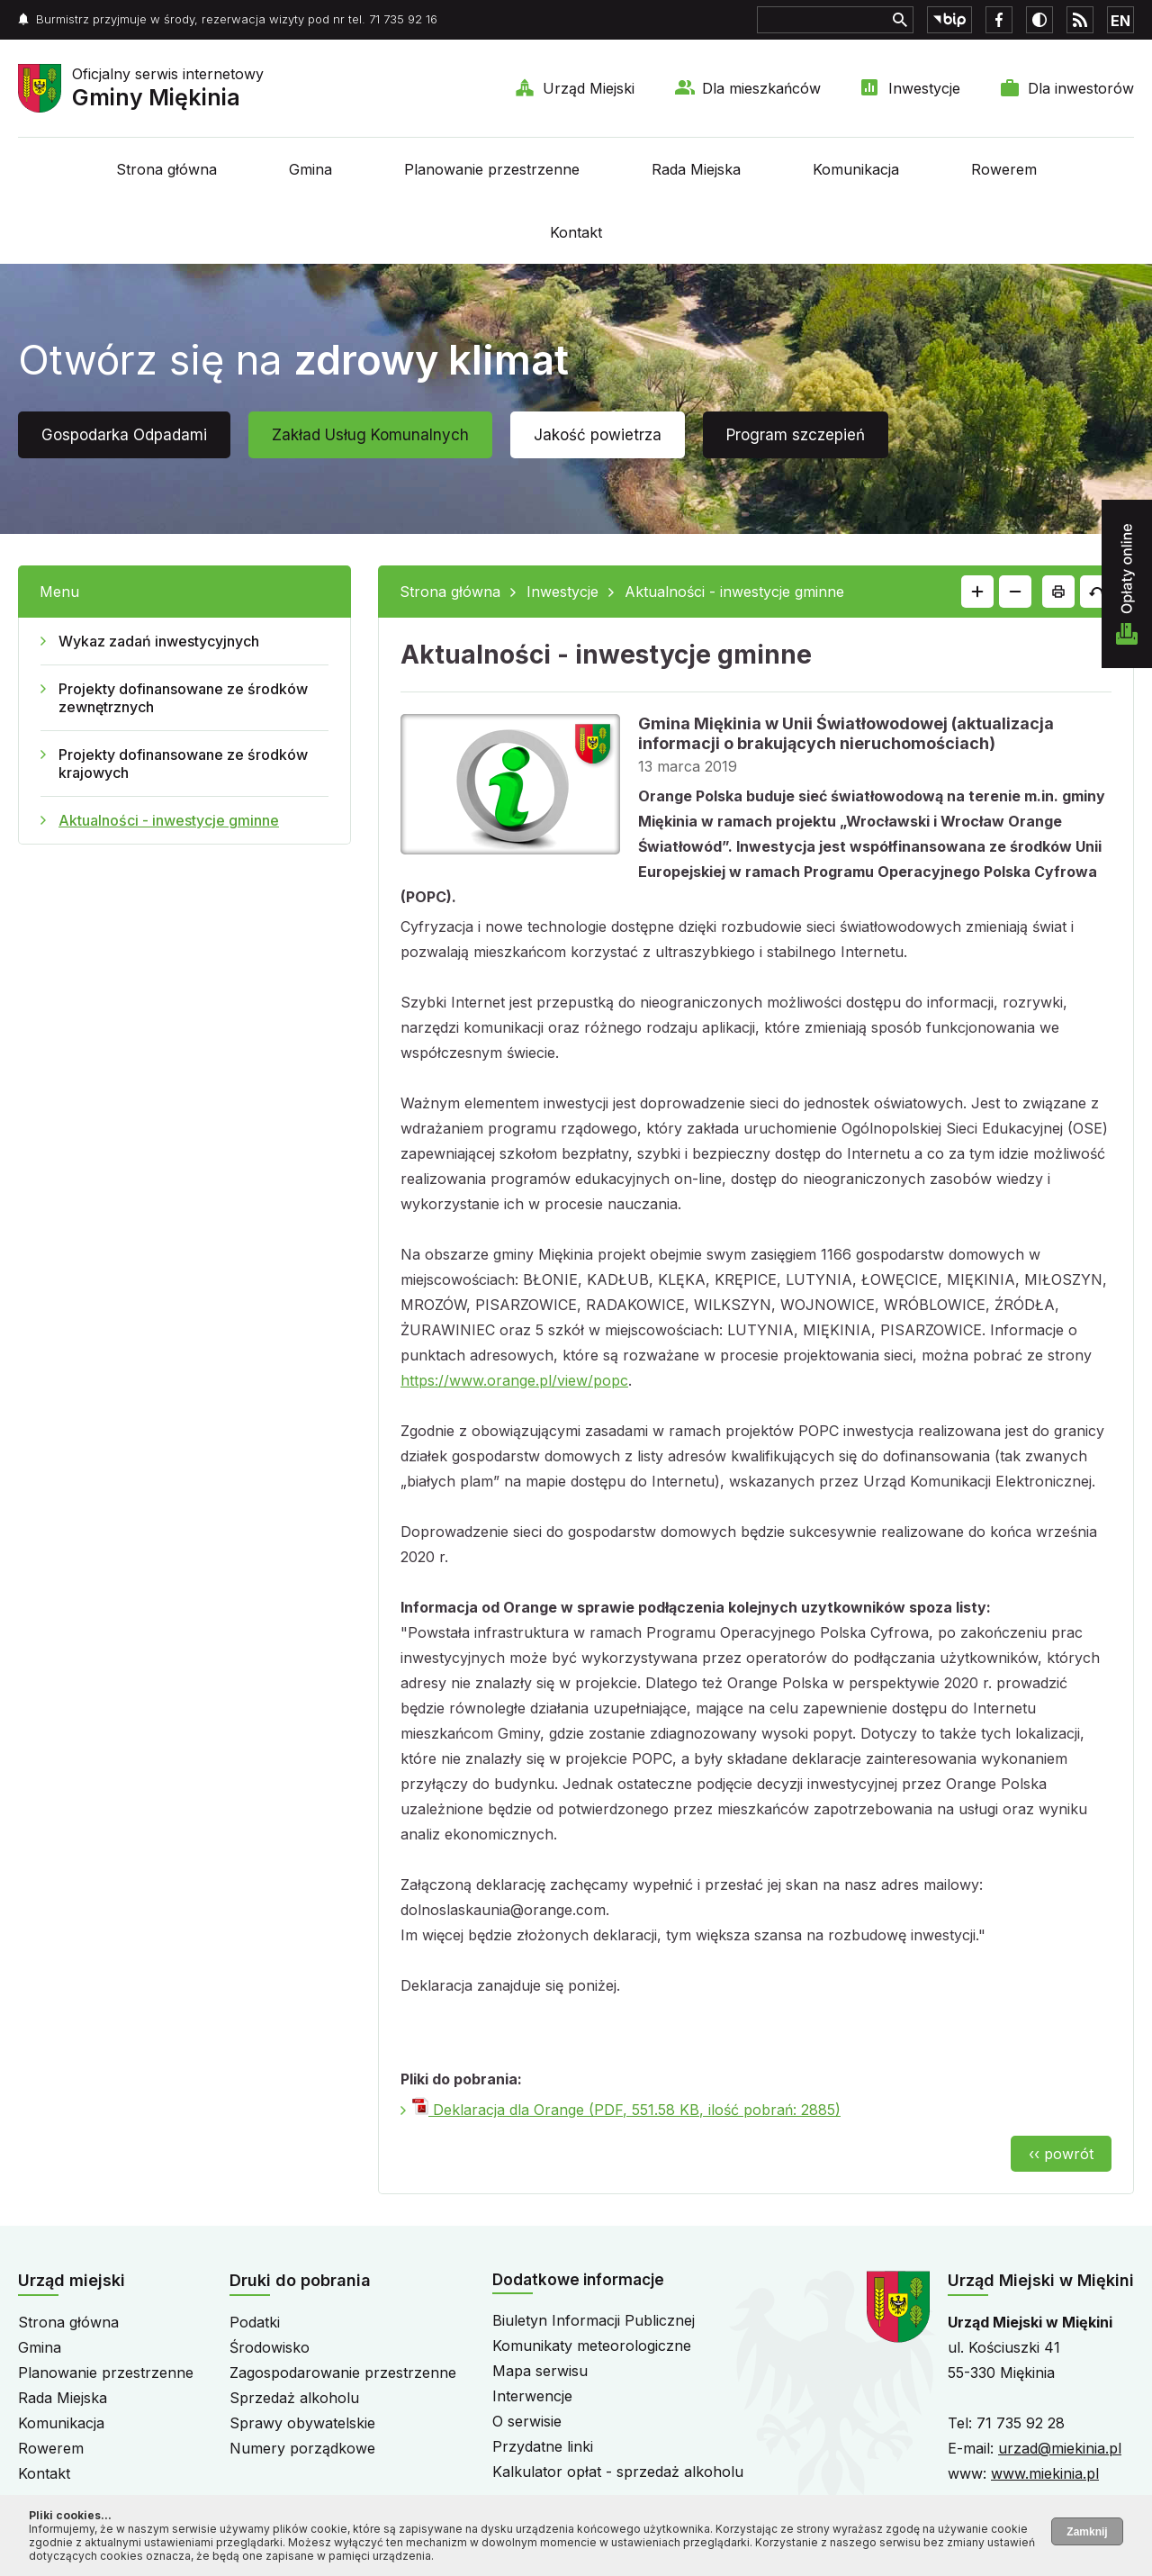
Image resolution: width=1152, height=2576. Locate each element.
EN (1120, 21)
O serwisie (527, 2421)
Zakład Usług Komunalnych (370, 435)
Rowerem (1004, 169)
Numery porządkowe (302, 2448)
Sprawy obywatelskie (302, 2423)
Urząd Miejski (588, 88)
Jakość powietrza (598, 435)
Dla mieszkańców (761, 88)
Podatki (255, 2322)
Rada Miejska (696, 169)
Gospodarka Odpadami (124, 435)
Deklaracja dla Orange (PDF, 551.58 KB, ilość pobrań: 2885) (626, 2110)
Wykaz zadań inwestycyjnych (158, 641)
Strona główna (166, 169)
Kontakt (576, 232)
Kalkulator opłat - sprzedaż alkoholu (617, 2472)
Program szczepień (795, 435)
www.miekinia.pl (1045, 2473)
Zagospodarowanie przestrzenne (343, 2373)
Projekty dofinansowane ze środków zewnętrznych (183, 698)
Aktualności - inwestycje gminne (168, 820)
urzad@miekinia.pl (1059, 2448)
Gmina (310, 169)
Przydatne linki (542, 2446)
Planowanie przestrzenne (492, 169)
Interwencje (532, 2396)
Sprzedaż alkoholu (294, 2398)
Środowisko (270, 2347)
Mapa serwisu (540, 2371)
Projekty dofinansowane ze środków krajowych (183, 764)
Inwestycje (924, 88)
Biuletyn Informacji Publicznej (593, 2320)
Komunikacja (856, 169)
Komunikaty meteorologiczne (591, 2345)
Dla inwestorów (1081, 88)
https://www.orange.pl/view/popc (514, 1380)
